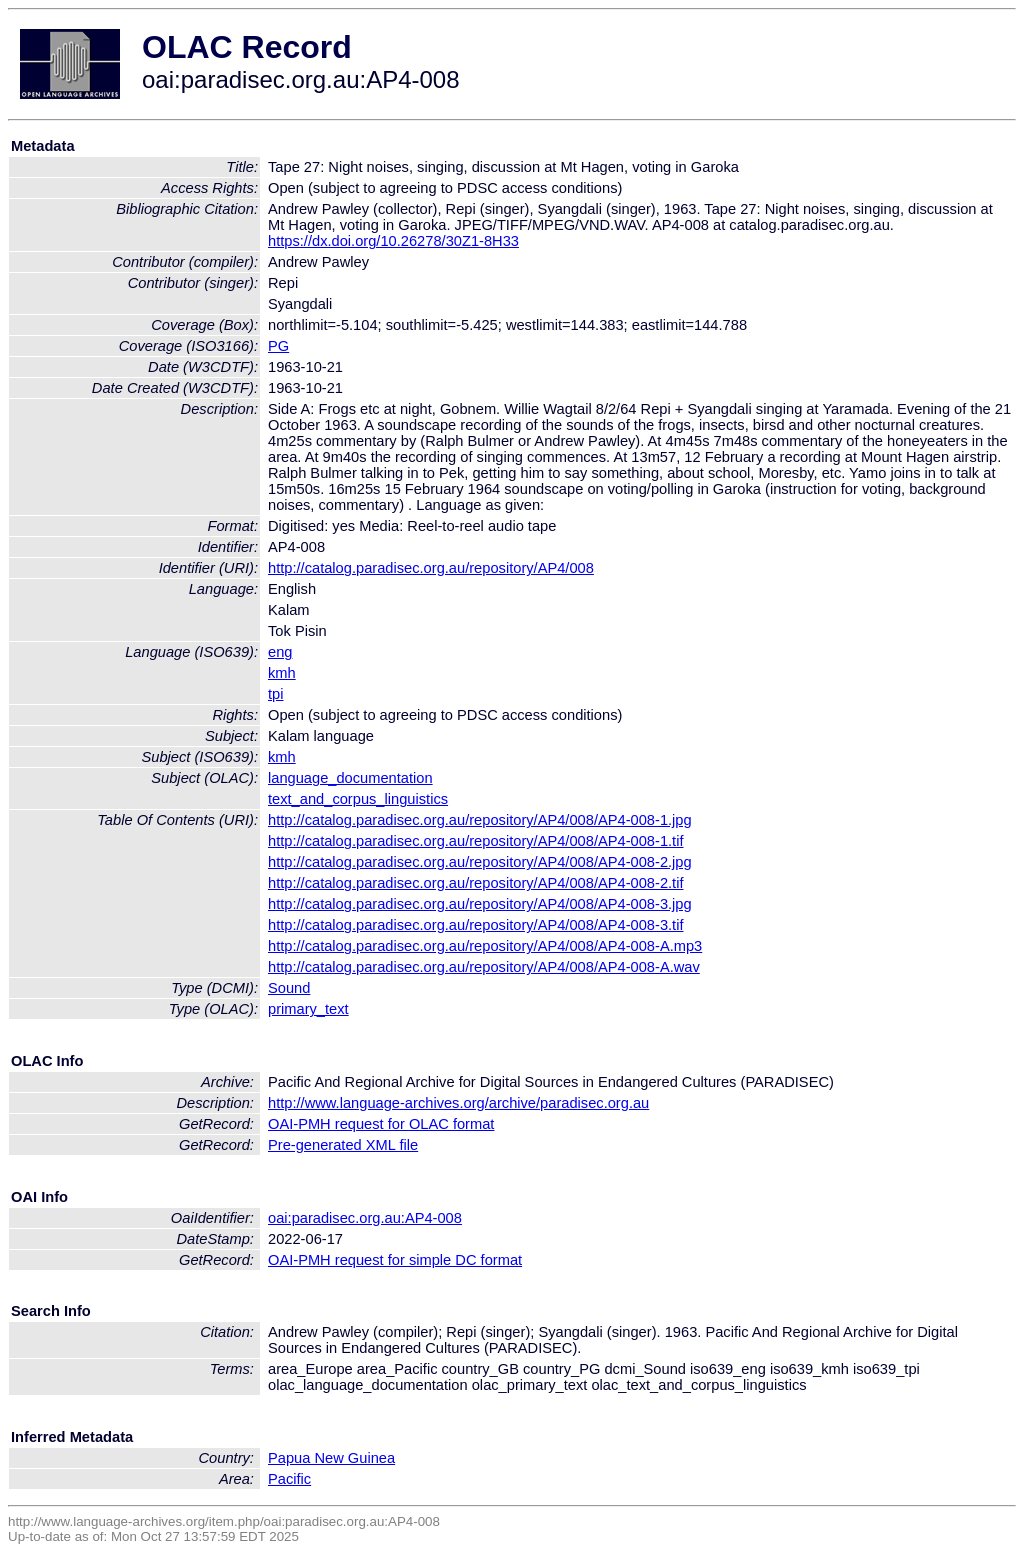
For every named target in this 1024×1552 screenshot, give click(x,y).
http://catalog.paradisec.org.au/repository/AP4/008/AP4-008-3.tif (476, 925)
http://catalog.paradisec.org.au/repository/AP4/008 (431, 568)
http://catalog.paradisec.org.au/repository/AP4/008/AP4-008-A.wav (484, 967)
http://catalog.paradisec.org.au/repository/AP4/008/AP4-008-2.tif (476, 883)
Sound (289, 988)
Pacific (289, 1479)
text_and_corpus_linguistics (358, 799)
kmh (282, 673)
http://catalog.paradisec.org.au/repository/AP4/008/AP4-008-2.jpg (480, 862)
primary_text (308, 1009)
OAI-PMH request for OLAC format (381, 1124)
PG (278, 346)
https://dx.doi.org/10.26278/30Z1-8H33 (393, 241)
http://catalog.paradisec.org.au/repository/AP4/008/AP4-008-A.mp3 (485, 946)
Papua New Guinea (331, 1458)
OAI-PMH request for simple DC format (395, 1260)
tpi (275, 694)
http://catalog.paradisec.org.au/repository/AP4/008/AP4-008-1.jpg (480, 820)
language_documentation (350, 778)
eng (280, 652)
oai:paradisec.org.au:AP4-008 (365, 1218)
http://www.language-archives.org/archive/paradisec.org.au (458, 1103)
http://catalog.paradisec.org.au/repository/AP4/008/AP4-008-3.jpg (480, 904)
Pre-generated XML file (343, 1145)
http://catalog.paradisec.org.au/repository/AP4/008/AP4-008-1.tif (476, 841)
